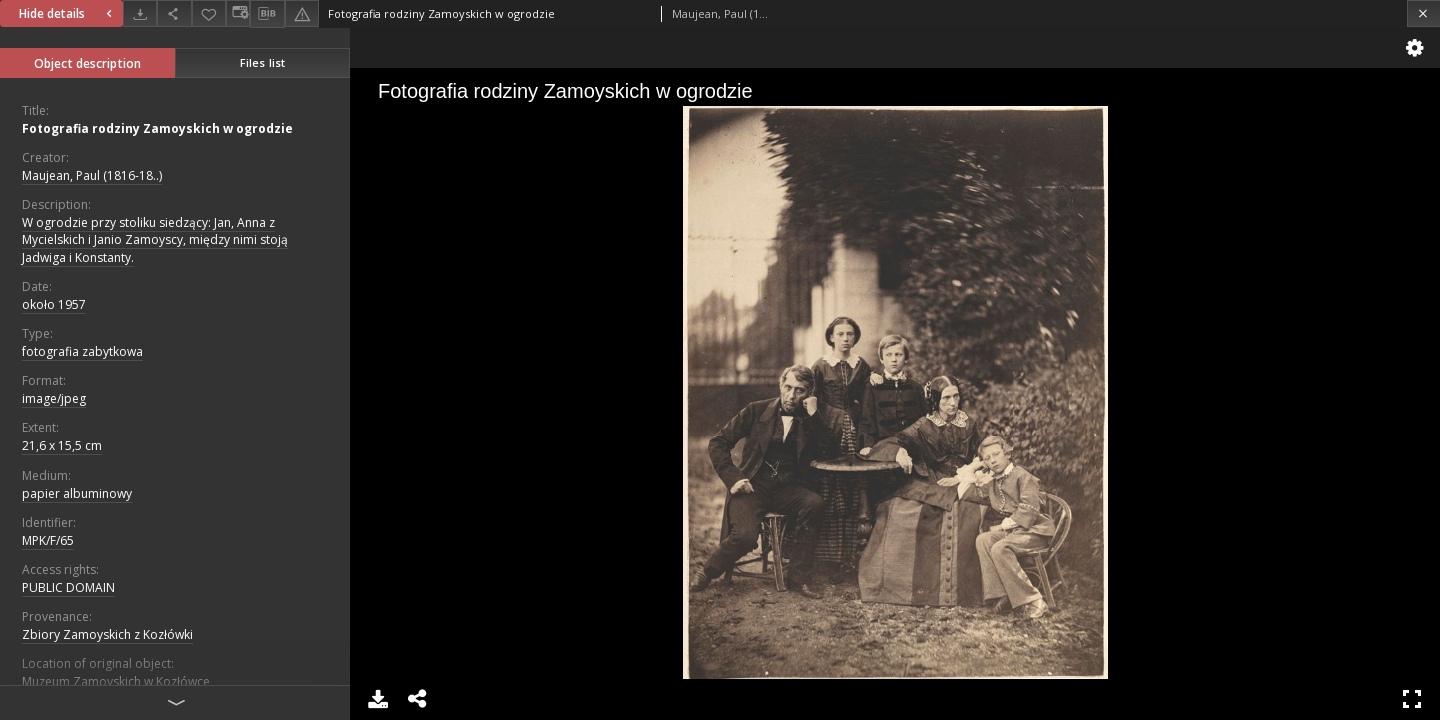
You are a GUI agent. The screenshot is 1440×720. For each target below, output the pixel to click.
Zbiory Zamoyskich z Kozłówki (107, 634)
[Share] (174, 13)
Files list (262, 62)
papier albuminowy (77, 493)
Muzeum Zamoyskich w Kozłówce (116, 681)
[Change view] (238, 13)
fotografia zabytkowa (82, 351)
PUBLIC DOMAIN (68, 587)
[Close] (1423, 13)
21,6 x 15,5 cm (62, 445)
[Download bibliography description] (267, 14)
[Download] (140, 13)
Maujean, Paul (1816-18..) (92, 175)
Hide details (68, 13)
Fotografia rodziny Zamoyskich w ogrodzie (157, 128)
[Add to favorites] (209, 13)
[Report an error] (302, 13)
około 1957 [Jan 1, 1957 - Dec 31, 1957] (54, 304)
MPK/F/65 (48, 540)
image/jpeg (54, 398)
